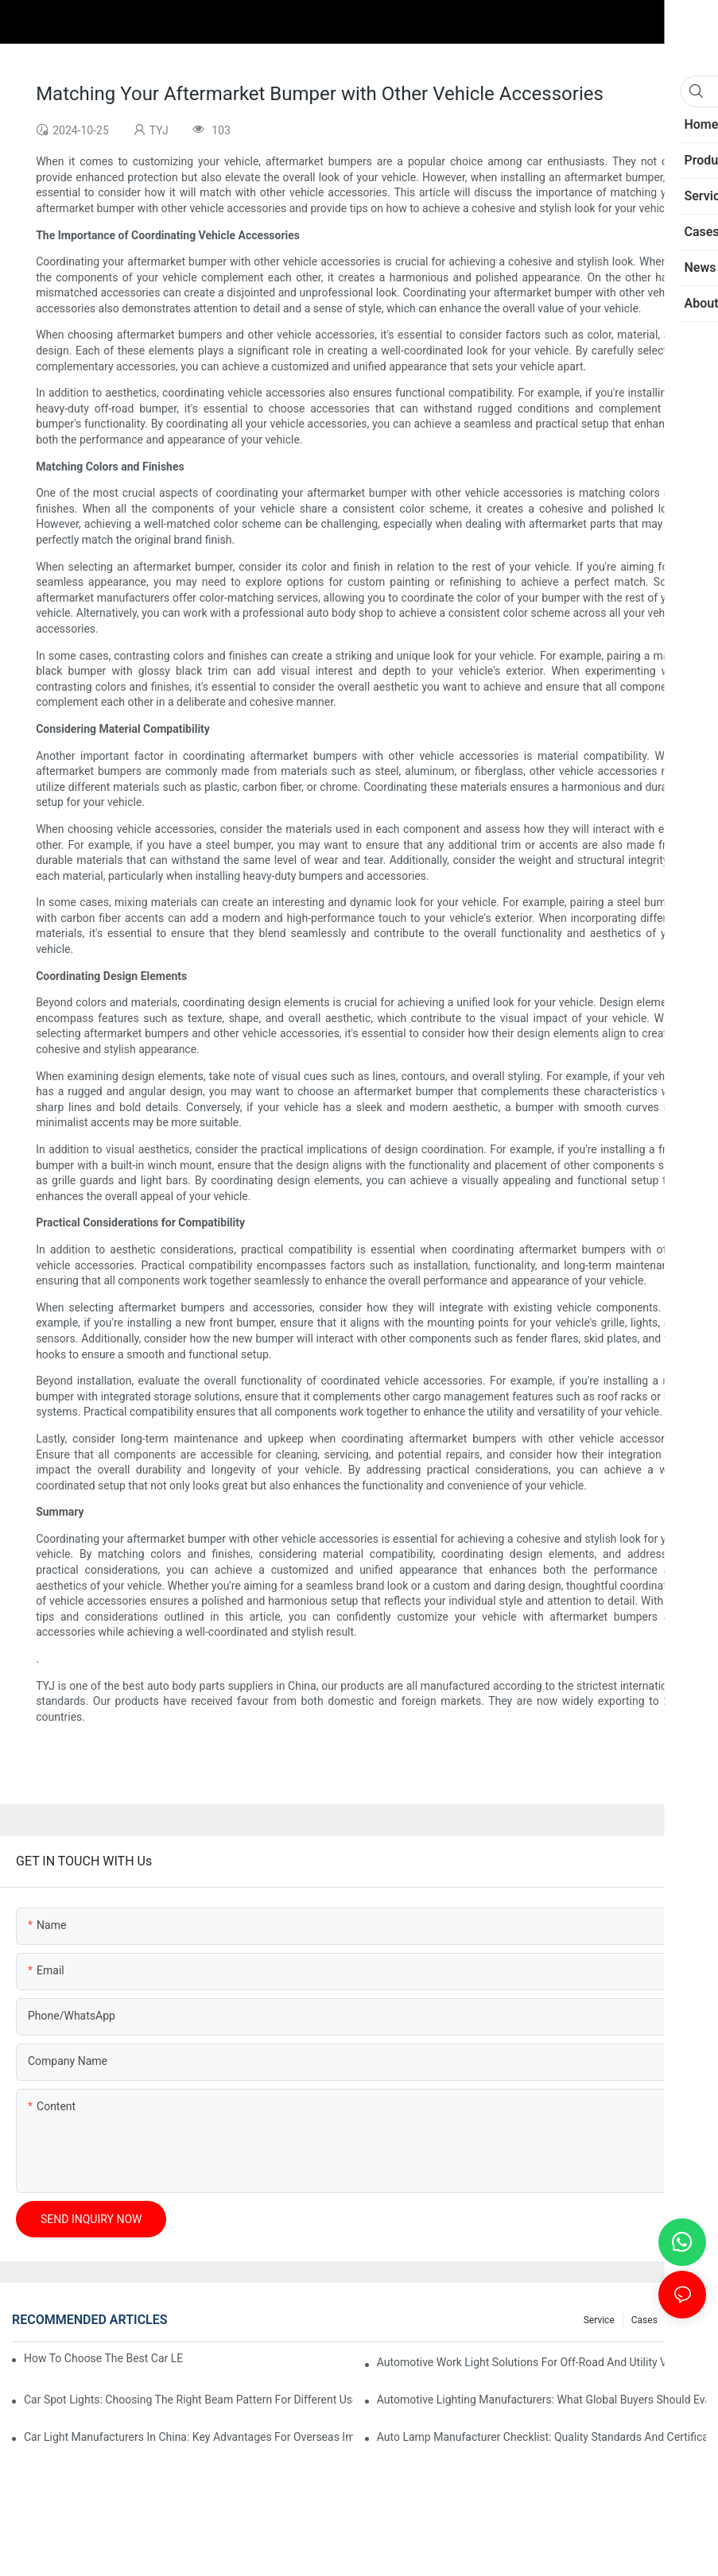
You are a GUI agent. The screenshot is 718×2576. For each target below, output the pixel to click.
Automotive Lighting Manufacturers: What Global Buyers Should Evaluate (541, 2399)
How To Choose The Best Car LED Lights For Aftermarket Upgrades (103, 2358)
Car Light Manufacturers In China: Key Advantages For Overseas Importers (188, 2437)
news (686, 2320)
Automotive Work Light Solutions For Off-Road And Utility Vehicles (539, 2362)
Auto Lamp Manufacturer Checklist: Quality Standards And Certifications (541, 2437)
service (599, 2320)
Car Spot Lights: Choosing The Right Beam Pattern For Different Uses (188, 2399)
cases (644, 2320)
